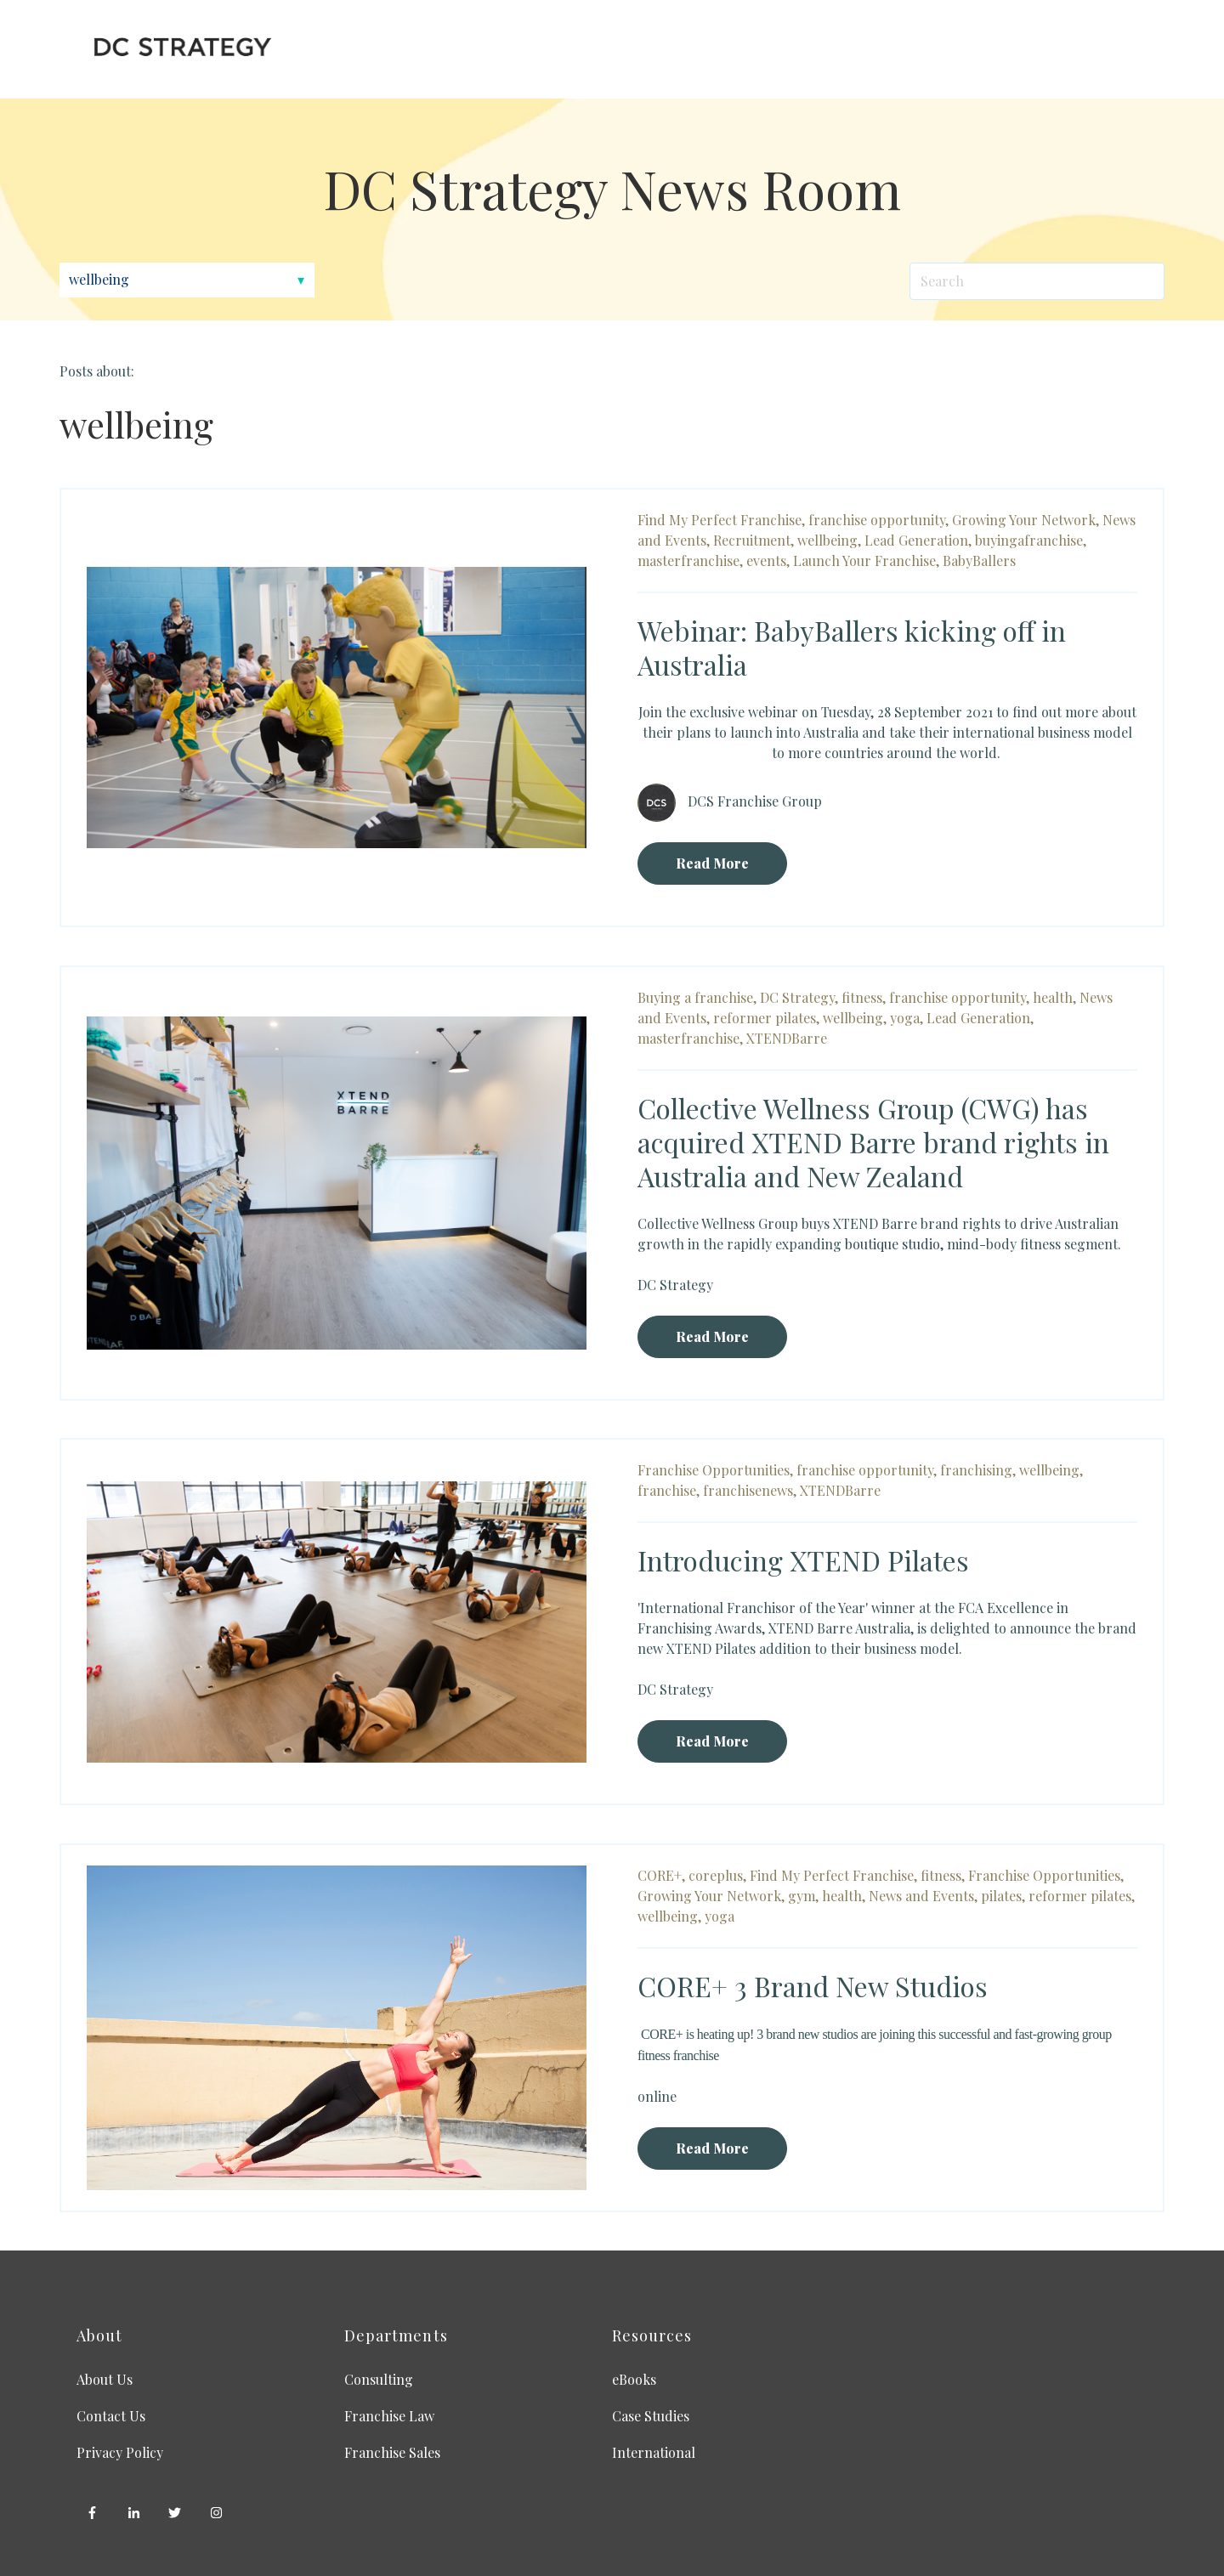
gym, (803, 1896)
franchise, (669, 1490)
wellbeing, (829, 540)
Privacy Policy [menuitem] (119, 2452)
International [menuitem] (653, 2452)
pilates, (1003, 1896)
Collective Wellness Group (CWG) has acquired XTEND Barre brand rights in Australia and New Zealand (873, 1142)
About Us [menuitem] (104, 2379)
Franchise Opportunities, (715, 1470)
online (657, 2096)
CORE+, (661, 1875)
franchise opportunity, (878, 520)
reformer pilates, (766, 1018)
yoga (719, 1916)
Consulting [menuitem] (378, 2379)
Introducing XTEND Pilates (803, 1560)
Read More (712, 863)
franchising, (978, 1470)
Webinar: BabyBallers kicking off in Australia (852, 647)
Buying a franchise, (697, 997)
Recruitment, (753, 540)
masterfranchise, (690, 560)
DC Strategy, (799, 997)
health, (1054, 997)
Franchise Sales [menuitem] (392, 2452)
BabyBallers (979, 560)
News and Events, (923, 1896)
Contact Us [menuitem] (110, 2416)
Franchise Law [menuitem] (389, 2416)
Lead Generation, (918, 540)
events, (768, 560)
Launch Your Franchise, (866, 560)
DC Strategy (675, 1285)
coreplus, (717, 1875)
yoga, (906, 1018)
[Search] (1037, 281)
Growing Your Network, (1025, 520)
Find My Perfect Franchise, (721, 520)
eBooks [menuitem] (634, 2379)
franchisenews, (749, 1490)
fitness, (864, 997)
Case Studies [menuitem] (650, 2416)
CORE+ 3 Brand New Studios (813, 1985)
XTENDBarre (786, 1038)
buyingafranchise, (1030, 540)
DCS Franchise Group (755, 800)
